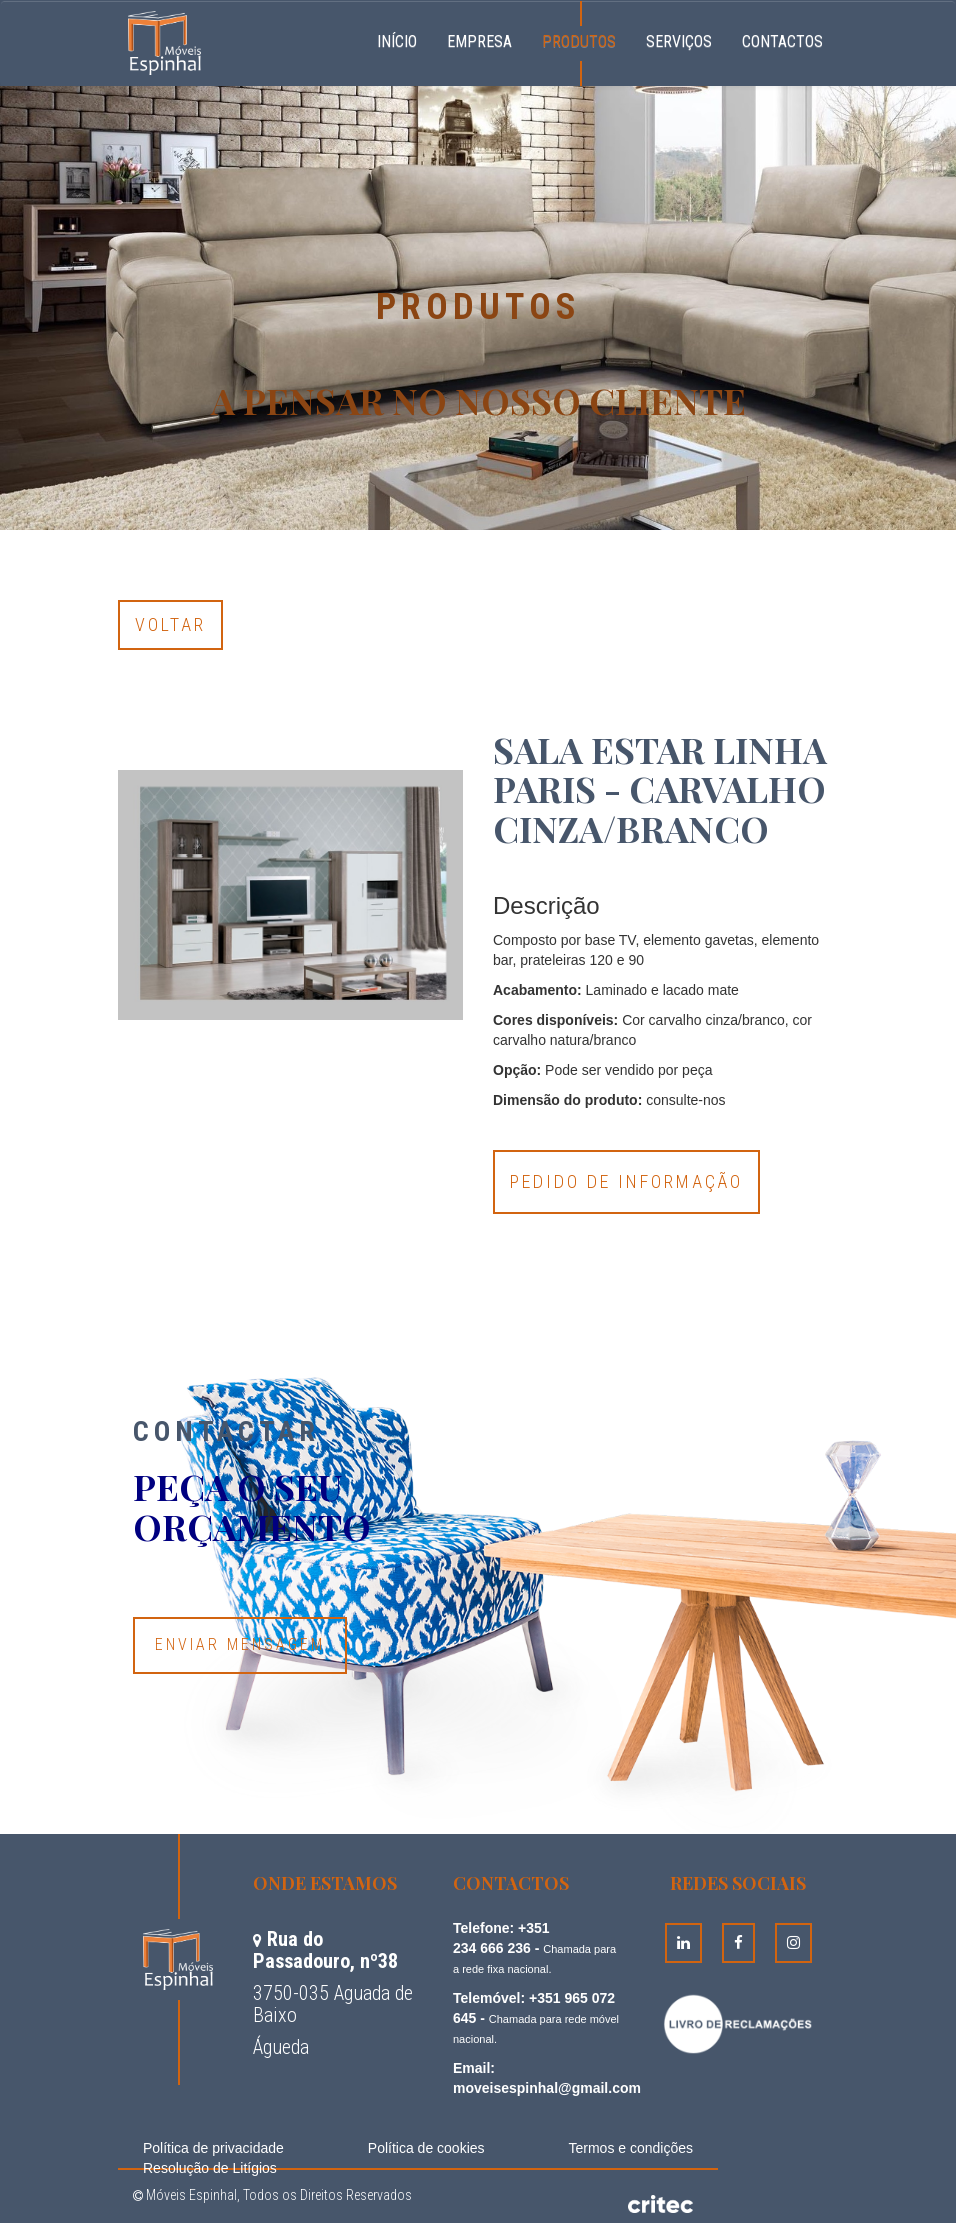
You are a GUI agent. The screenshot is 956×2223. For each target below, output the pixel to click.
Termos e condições (630, 2148)
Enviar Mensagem (240, 1644)
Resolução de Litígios (210, 2168)
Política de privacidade (213, 2148)
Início (404, 39)
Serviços (679, 41)
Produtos (579, 41)
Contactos (782, 41)
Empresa (479, 41)
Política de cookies (426, 2148)
